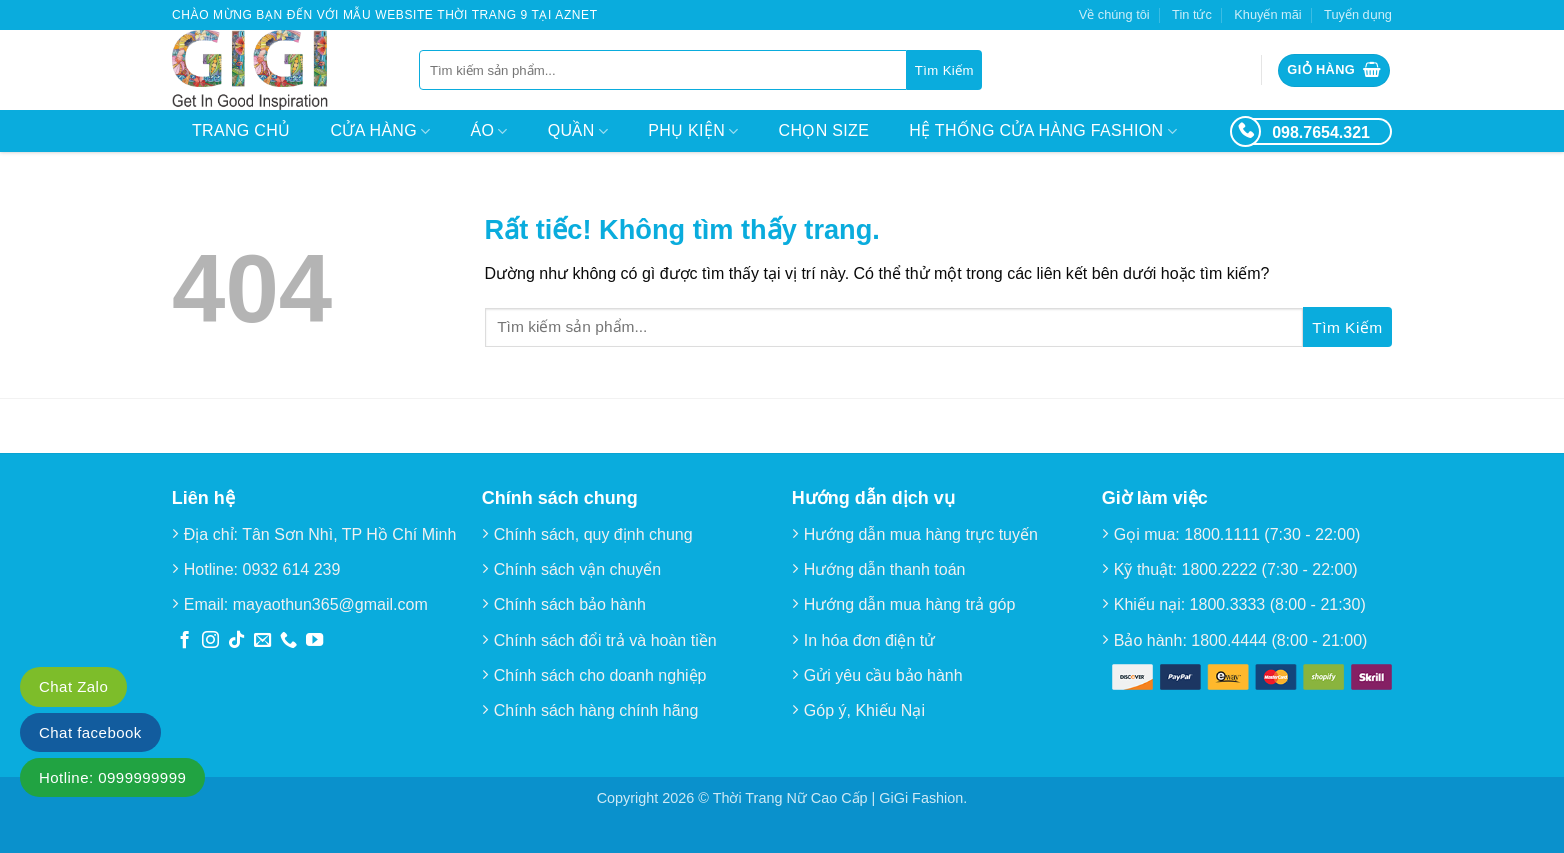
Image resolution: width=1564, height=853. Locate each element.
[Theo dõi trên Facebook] (184, 641)
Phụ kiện (693, 131)
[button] (1334, 70)
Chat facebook (90, 732)
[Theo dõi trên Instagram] (210, 641)
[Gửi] (944, 70)
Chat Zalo (73, 686)
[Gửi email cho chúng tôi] (262, 641)
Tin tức (1192, 14)
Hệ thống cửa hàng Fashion (1043, 131)
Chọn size (824, 130)
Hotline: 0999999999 (112, 777)
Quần (578, 131)
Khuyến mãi (1267, 14)
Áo (489, 131)
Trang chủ (241, 130)
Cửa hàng (380, 131)
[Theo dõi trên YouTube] (314, 641)
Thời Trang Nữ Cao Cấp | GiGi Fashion (838, 798)
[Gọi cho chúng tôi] (288, 641)
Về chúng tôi (1114, 14)
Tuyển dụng (1358, 14)
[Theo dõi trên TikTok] (236, 641)
